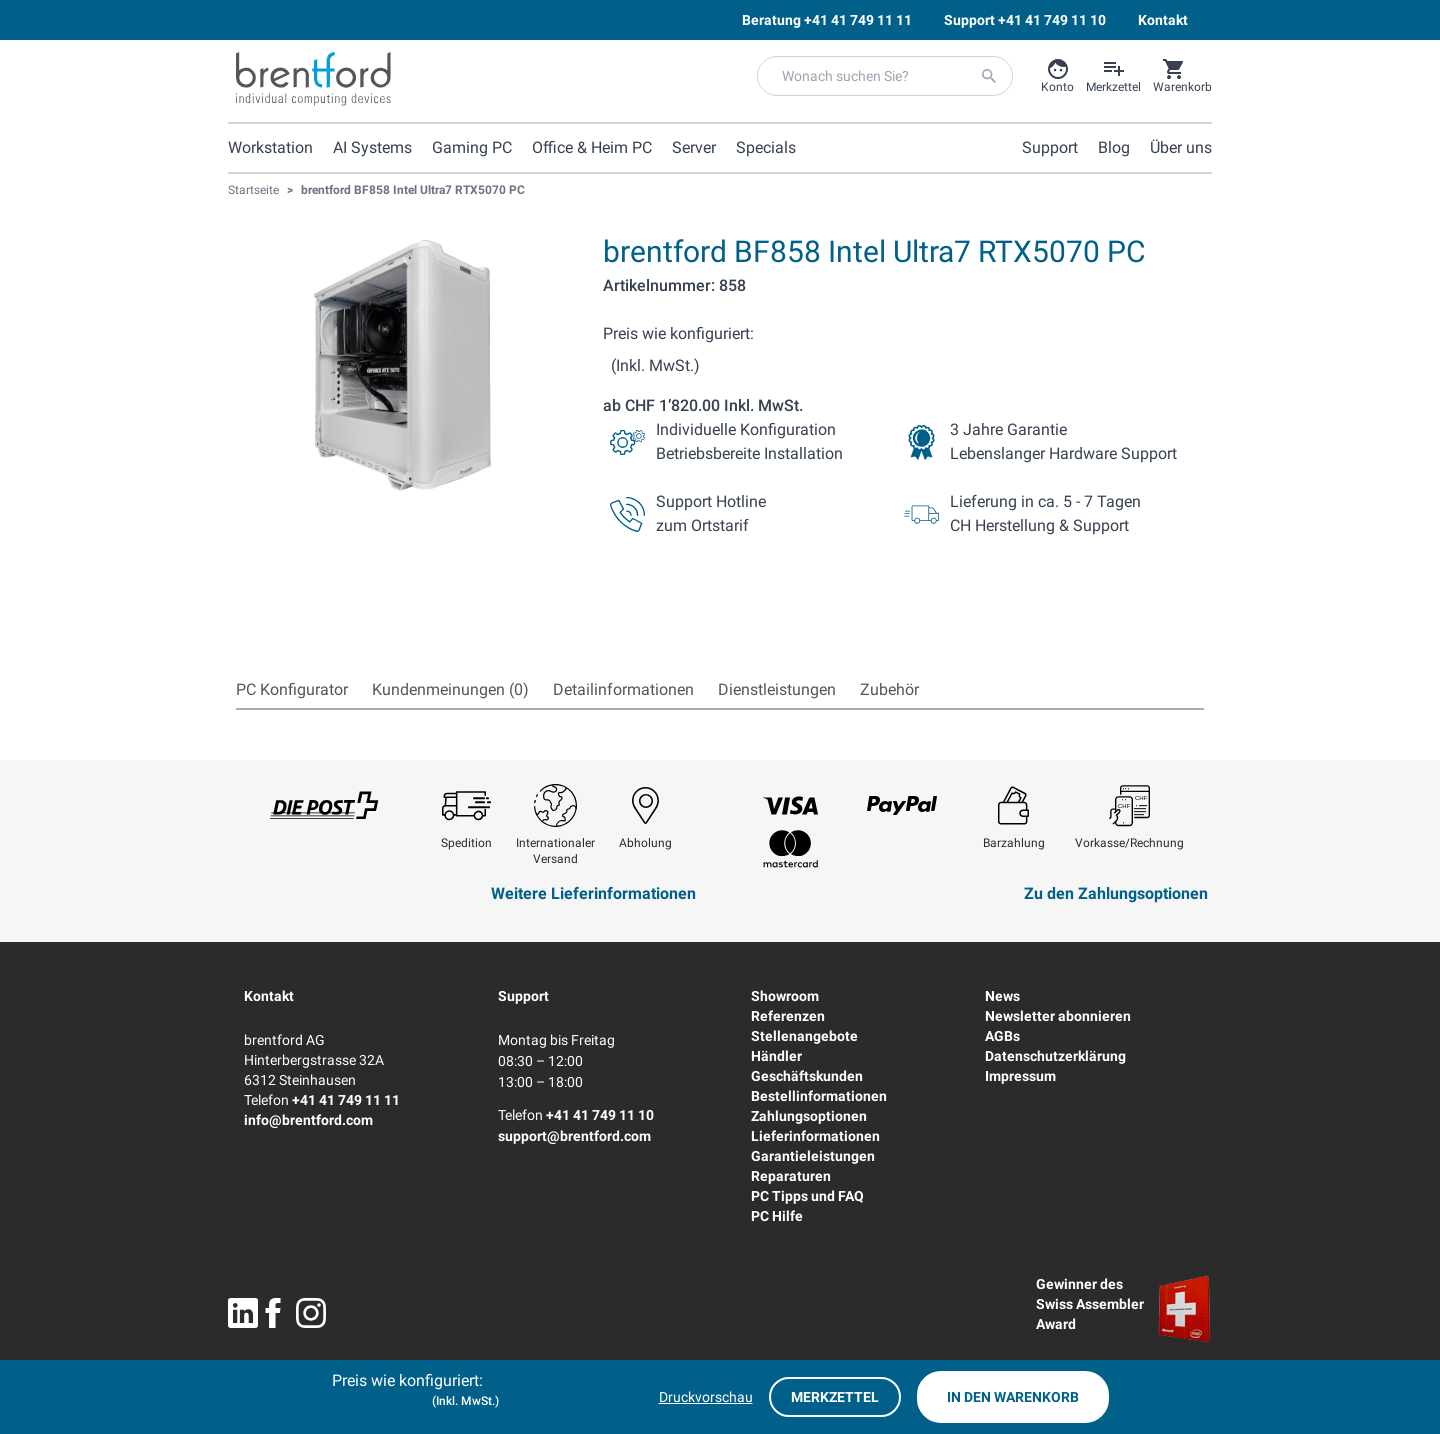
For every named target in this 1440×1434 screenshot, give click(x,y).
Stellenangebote (804, 1036)
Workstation (270, 147)
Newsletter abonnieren (1058, 1016)
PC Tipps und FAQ (807, 1196)
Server (694, 147)
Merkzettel (835, 1397)
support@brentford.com (574, 1136)
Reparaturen (791, 1176)
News (1002, 996)
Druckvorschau (706, 1397)
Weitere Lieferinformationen (593, 893)
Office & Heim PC (592, 147)
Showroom (785, 996)
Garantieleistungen (813, 1156)
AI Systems (372, 147)
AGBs (1002, 1036)
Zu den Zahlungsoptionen (1116, 893)
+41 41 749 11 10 (600, 1115)
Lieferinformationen (815, 1136)
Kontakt (269, 996)
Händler (776, 1056)
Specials (766, 147)
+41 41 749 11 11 (346, 1100)
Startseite (253, 190)
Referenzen (788, 1016)
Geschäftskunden (807, 1076)
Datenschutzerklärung (1055, 1056)
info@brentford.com (308, 1120)
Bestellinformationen (819, 1096)
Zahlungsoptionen (809, 1116)
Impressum (1020, 1076)
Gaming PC (472, 147)
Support (523, 996)
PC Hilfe (777, 1216)
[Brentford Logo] (313, 79)
